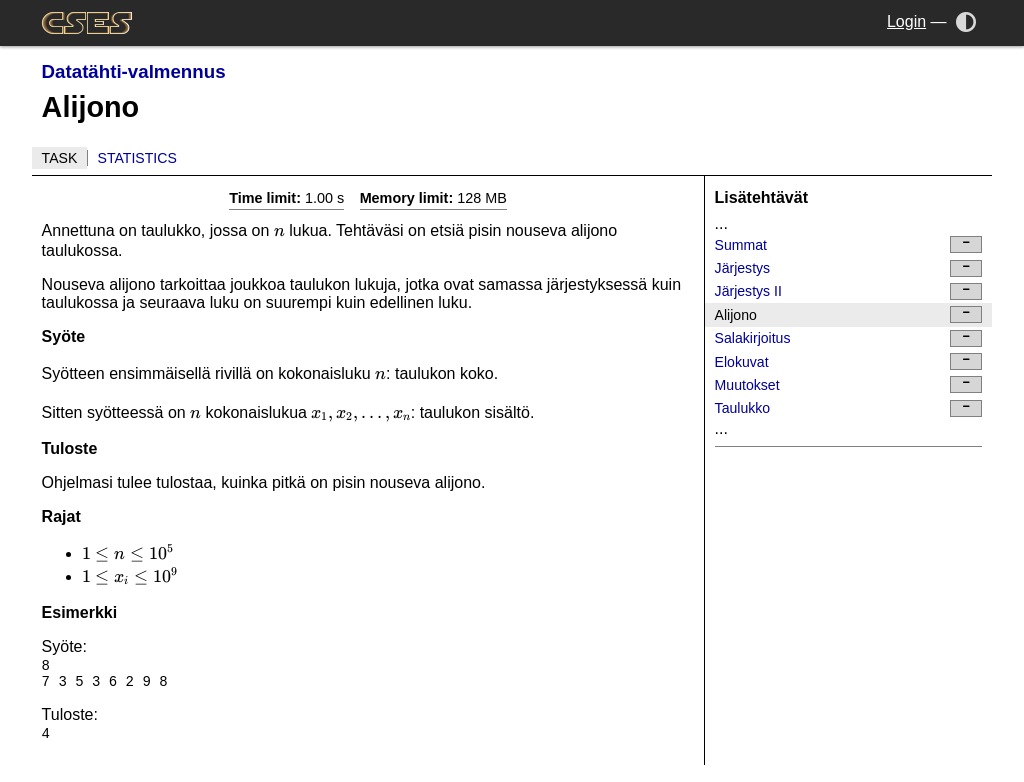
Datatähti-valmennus (134, 71)
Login (906, 21)
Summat (849, 244)
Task (60, 158)
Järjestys (849, 268)
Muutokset (849, 384)
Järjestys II (849, 291)
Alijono (849, 314)
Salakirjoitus (849, 338)
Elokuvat (849, 361)
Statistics (137, 158)
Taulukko (849, 408)
